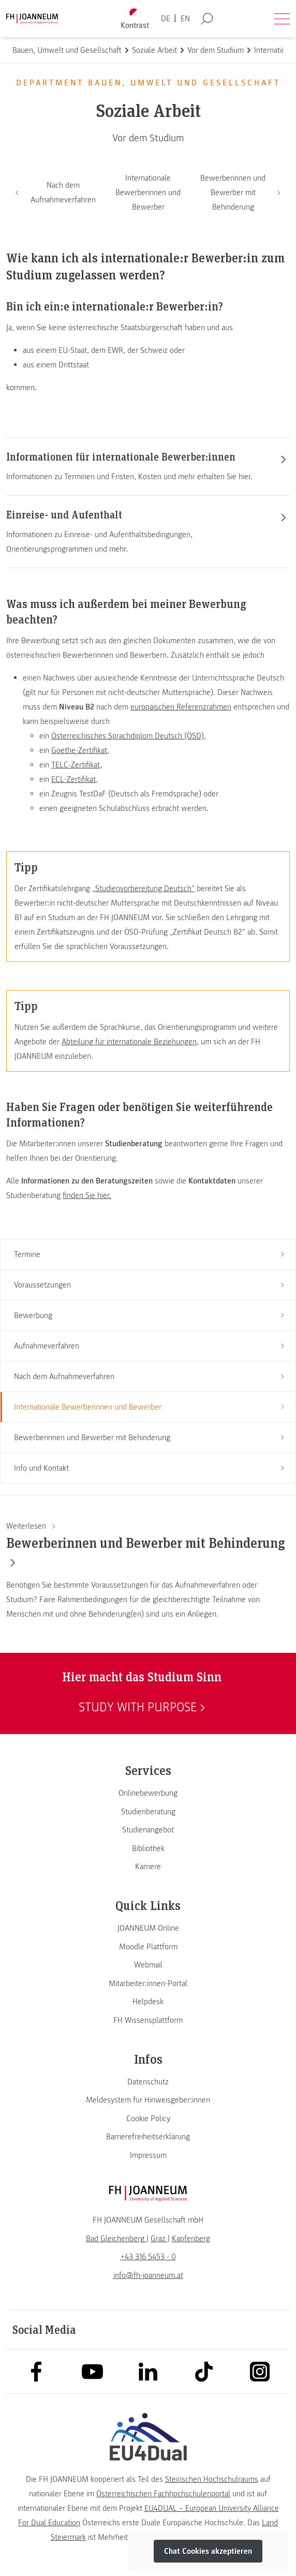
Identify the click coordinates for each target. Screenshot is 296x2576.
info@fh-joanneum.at (148, 2275)
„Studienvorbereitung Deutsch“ (143, 888)
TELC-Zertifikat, (76, 765)
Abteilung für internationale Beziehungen (129, 1042)
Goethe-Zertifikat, (80, 750)
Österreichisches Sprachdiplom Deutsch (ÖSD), (128, 736)
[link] (148, 1793)
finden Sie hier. (87, 1195)
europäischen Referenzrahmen (180, 707)
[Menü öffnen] (282, 18)
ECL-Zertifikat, (74, 779)
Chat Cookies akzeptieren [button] (208, 2551)
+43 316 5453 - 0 (148, 2257)
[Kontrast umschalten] (135, 19)
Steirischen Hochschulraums (211, 2479)
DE (165, 18)
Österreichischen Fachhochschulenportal (163, 2494)
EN (185, 18)
